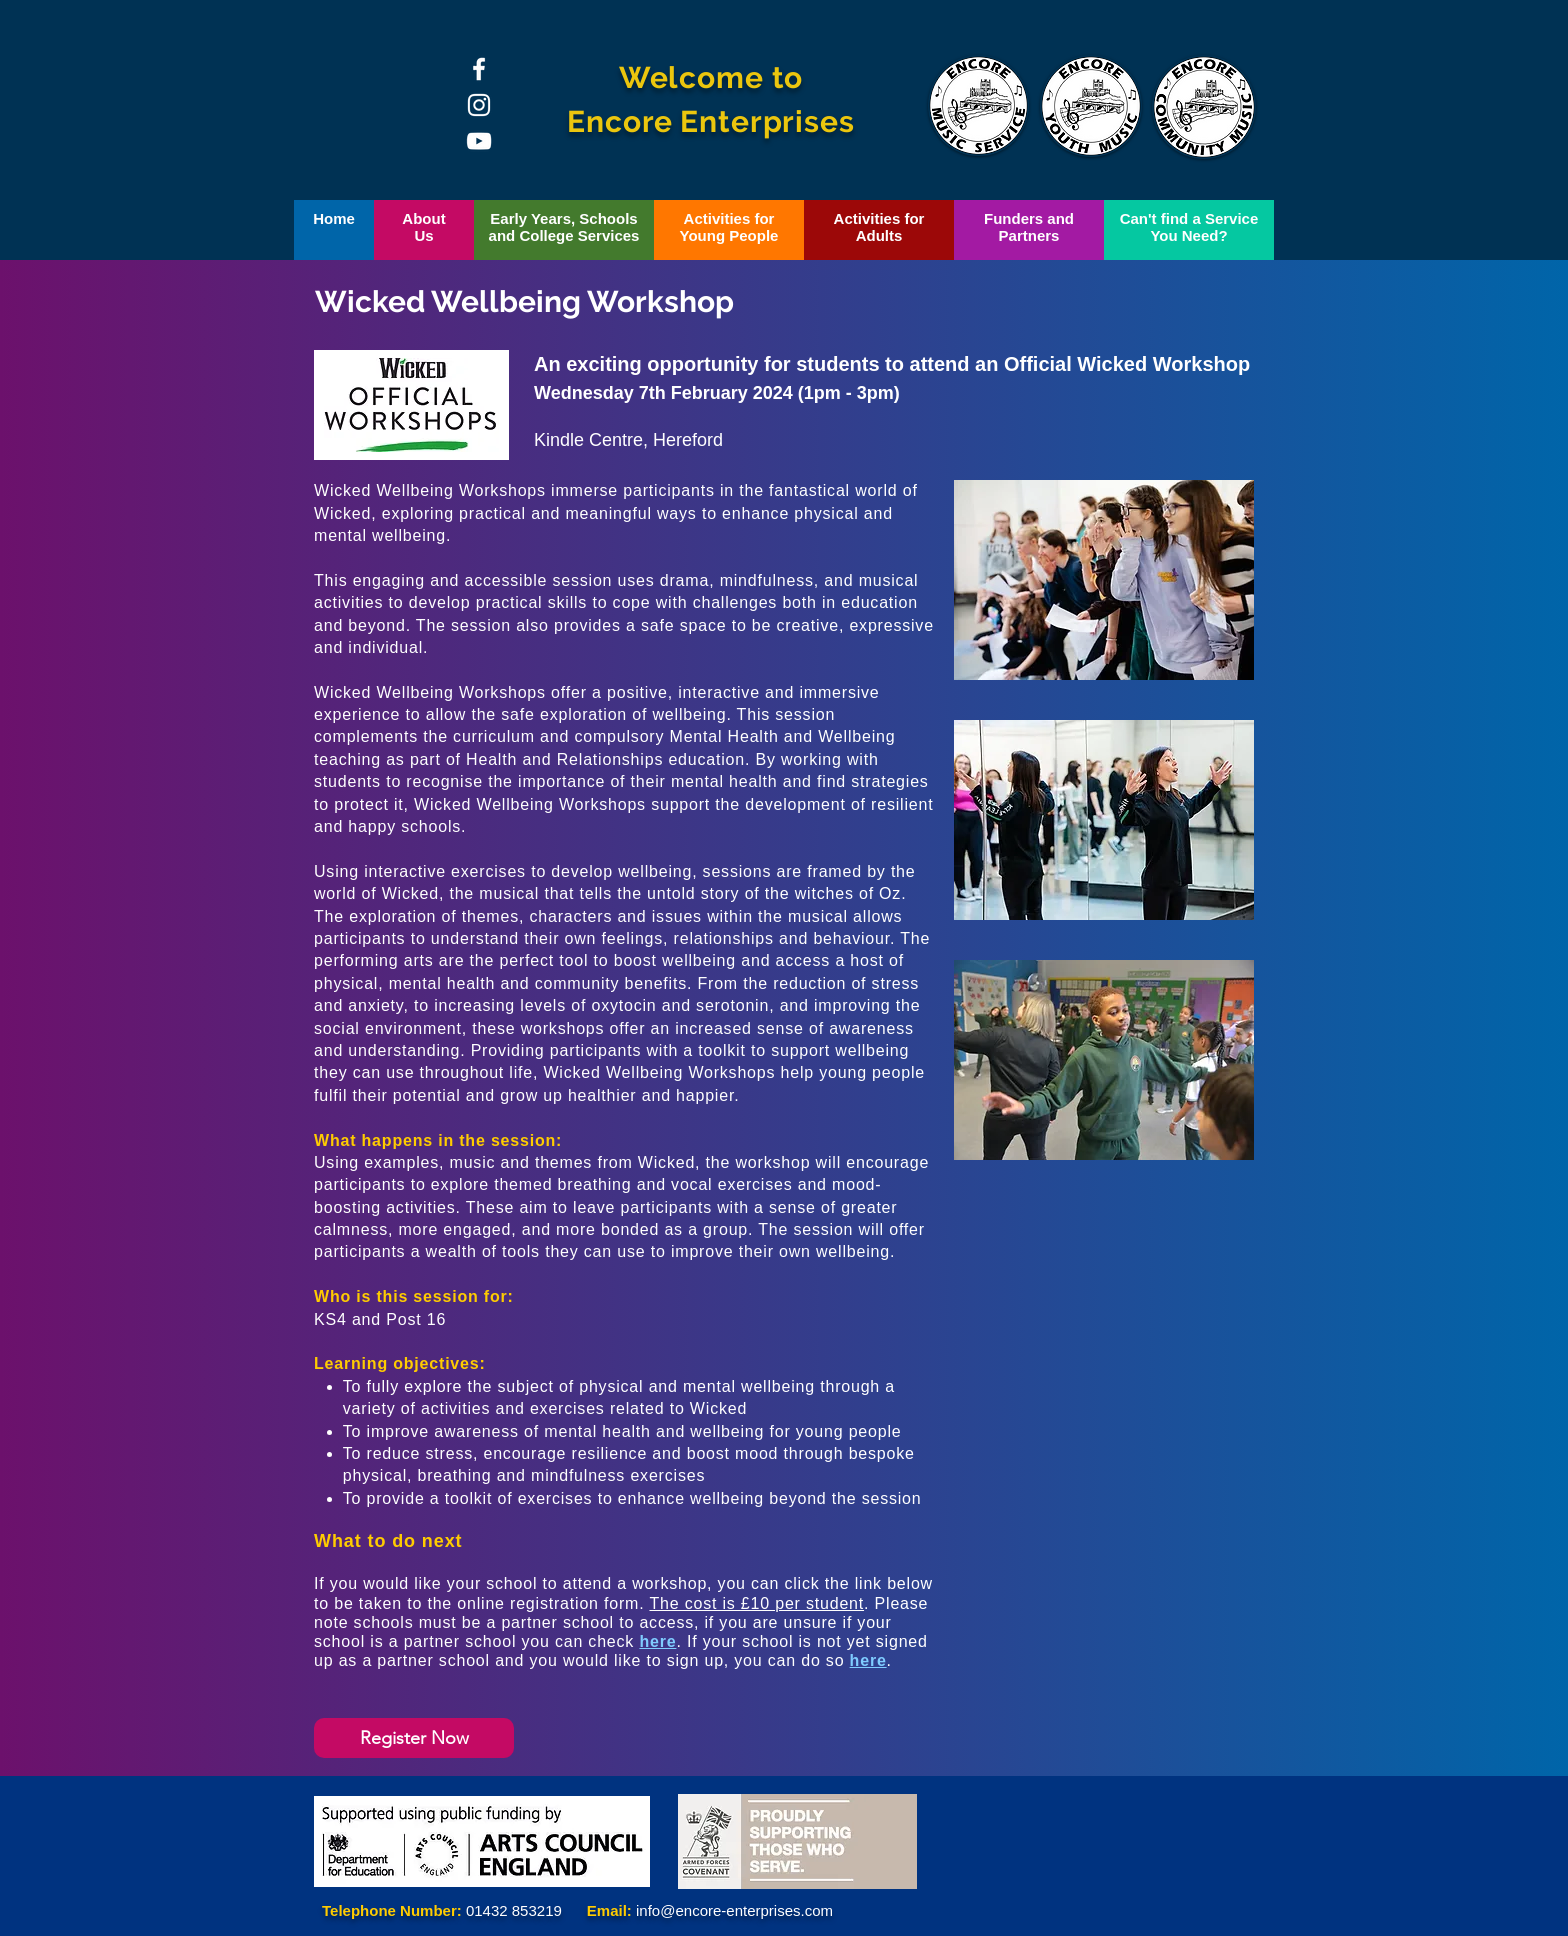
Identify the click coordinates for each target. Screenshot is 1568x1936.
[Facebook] (479, 69)
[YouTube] (479, 141)
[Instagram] (479, 105)
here (657, 1641)
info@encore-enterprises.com (734, 1910)
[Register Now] (414, 1738)
